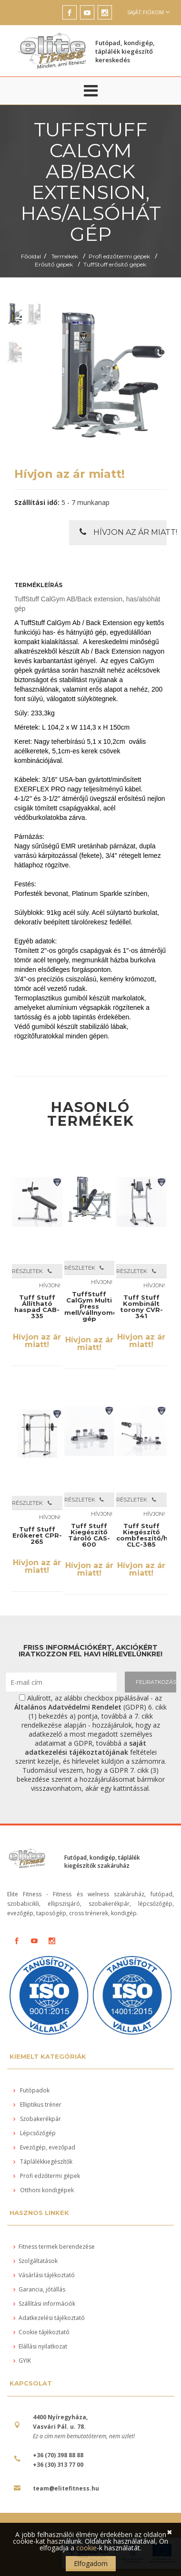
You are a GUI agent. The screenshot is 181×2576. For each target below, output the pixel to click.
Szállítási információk (44, 2304)
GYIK (22, 2361)
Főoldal (31, 256)
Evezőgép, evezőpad (44, 2147)
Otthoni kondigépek (43, 2190)
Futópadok (31, 2090)
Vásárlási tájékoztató (44, 2275)
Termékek (64, 256)
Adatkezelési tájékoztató (49, 2318)
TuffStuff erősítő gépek (114, 264)
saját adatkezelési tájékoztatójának (86, 1748)
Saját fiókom (148, 12)
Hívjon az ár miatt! (123, 532)
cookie (86, 2547)
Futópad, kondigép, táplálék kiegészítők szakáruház (102, 1862)
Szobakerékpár (37, 2119)
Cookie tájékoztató (41, 2332)
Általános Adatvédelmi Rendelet (67, 1706)
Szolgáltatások (35, 2261)
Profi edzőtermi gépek (119, 256)
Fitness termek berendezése (54, 2247)
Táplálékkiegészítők (42, 2162)
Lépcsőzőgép (34, 2133)
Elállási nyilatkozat (40, 2346)
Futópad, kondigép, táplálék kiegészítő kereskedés (125, 51)
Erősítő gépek (54, 264)
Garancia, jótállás (39, 2289)
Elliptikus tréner (37, 2105)
